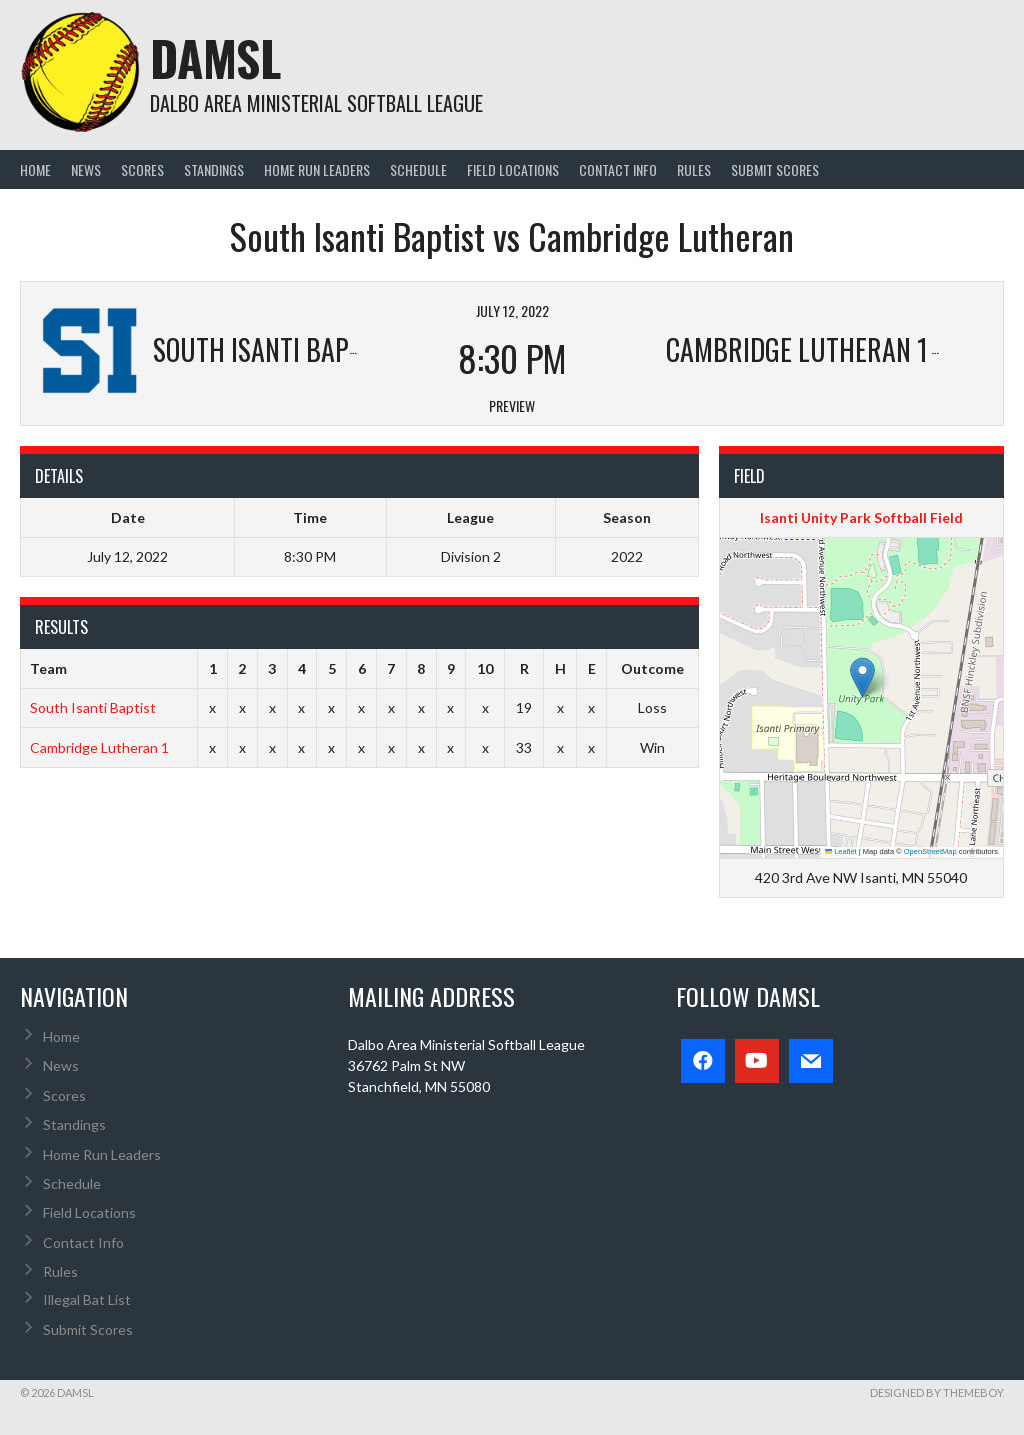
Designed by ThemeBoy (937, 1392)
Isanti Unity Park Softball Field (861, 517)
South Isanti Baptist (93, 707)
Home (35, 169)
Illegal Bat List (87, 1299)
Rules (694, 169)
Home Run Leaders (317, 169)
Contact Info (618, 169)
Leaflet (841, 851)
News (86, 169)
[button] (862, 677)
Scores (142, 169)
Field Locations (513, 169)
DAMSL (215, 57)
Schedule (418, 169)
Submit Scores (775, 169)
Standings (214, 169)
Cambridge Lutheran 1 (99, 747)
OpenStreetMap (930, 851)
